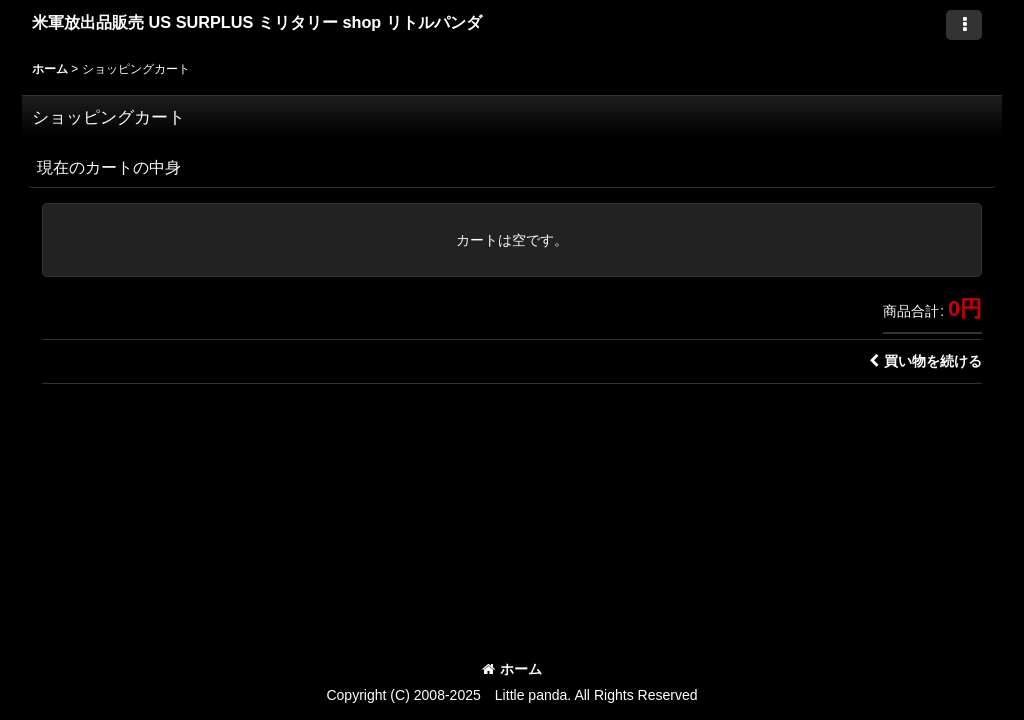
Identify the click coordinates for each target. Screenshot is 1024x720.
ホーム (512, 669)
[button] (964, 25)
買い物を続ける (925, 361)
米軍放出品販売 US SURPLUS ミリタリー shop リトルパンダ (257, 22)
